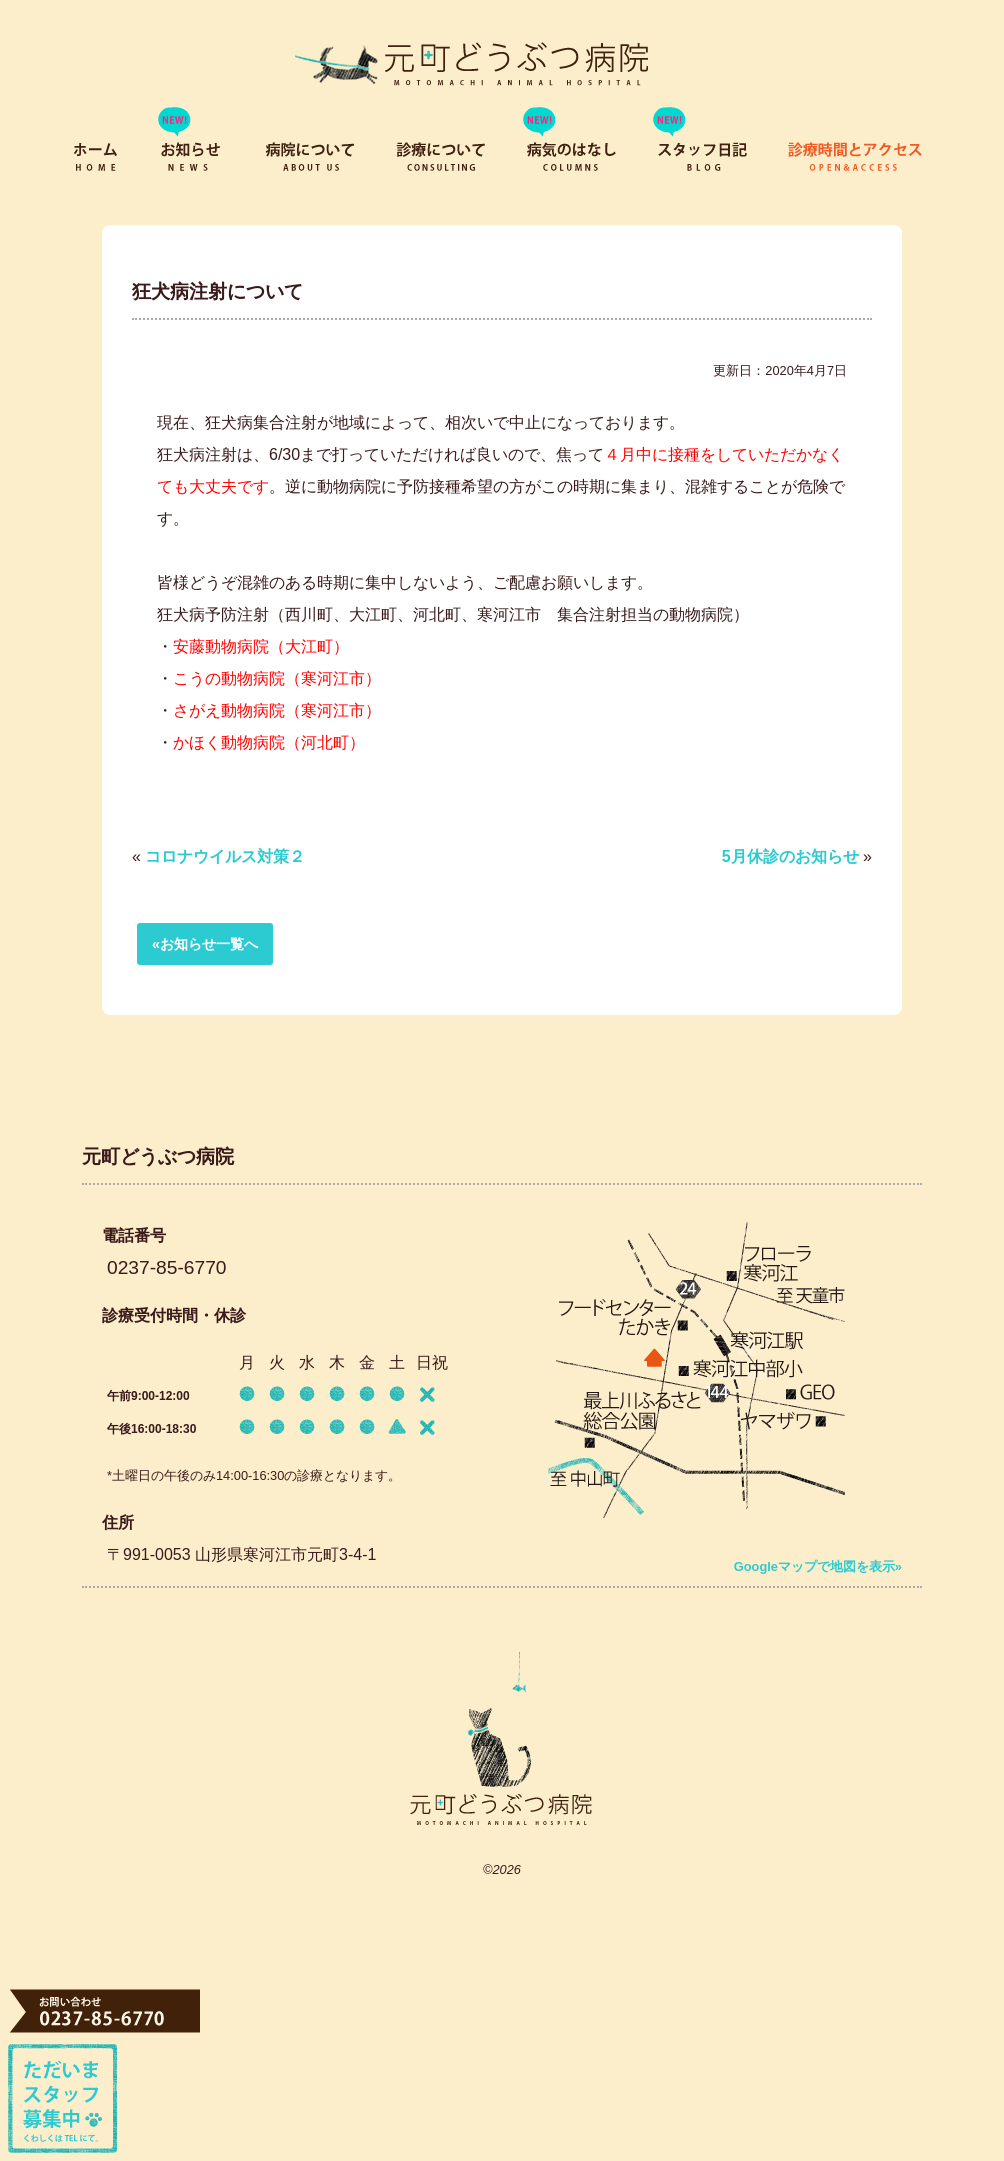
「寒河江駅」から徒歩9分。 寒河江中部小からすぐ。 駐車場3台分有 (697, 1385)
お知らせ (194, 160)
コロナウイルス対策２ (225, 856)
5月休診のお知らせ (790, 856)
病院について (312, 160)
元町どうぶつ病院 (502, 1738)
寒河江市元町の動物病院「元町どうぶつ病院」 (464, 62)
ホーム (97, 160)
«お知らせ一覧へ (205, 944)
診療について (442, 160)
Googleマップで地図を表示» (818, 1566)
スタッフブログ (702, 160)
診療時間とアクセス (857, 160)
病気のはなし (572, 160)
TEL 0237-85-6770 (107, 2011)
